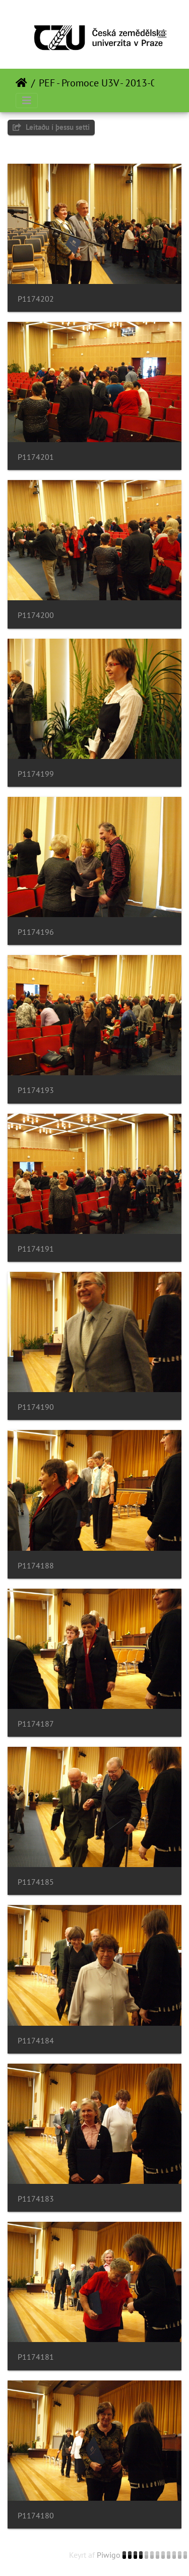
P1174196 (36, 932)
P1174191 (36, 1249)
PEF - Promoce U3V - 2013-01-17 (107, 82)
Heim (21, 82)
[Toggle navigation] (162, 34)
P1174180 (36, 2515)
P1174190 (36, 1407)
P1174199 (36, 774)
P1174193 (36, 1090)
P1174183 (36, 2199)
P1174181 (36, 2357)
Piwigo (108, 2555)
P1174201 (36, 457)
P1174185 (36, 1882)
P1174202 (36, 299)
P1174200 (36, 615)
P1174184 (36, 2040)
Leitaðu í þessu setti (51, 127)
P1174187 (36, 1724)
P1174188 (36, 1565)
